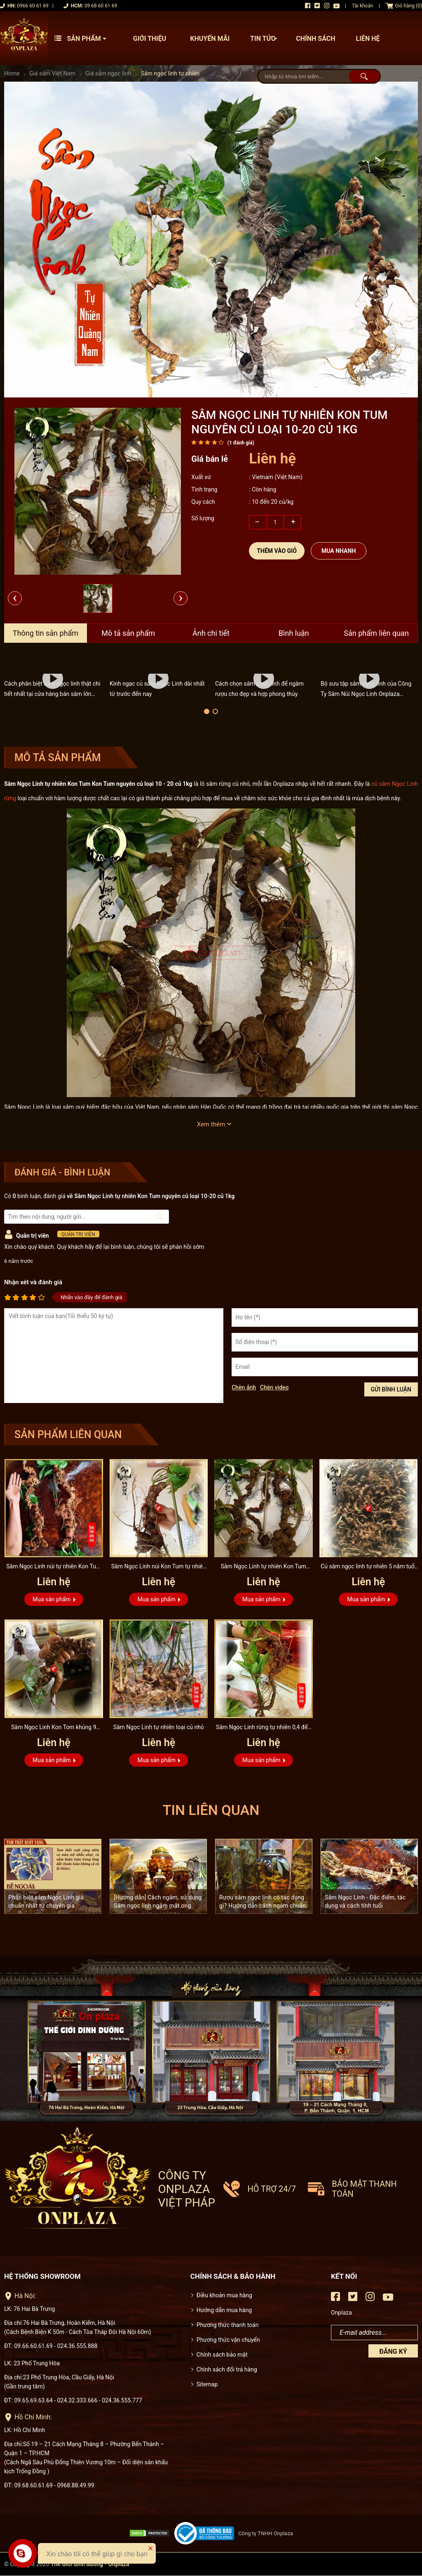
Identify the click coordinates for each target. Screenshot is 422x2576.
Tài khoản (362, 6)
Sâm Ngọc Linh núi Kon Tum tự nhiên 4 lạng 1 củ (158, 1567)
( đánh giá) (240, 443)
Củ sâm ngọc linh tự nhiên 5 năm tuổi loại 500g (368, 1567)
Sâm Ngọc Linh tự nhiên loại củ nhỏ (158, 1727)
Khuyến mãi (210, 38)
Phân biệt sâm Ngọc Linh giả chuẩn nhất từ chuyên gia (46, 1901)
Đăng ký (393, 2351)
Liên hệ (368, 38)
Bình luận (294, 633)
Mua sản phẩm (52, 1599)
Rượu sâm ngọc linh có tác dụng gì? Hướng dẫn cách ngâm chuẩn (262, 1901)
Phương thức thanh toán (228, 2325)
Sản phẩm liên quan (376, 633)
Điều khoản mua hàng (224, 2295)
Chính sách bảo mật (222, 2354)
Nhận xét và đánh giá (33, 1282)
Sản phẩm (82, 38)
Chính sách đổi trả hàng (227, 2369)
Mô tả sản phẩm (128, 633)
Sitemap (207, 2384)
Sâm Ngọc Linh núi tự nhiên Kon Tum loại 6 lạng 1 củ (53, 1567)
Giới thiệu (149, 38)
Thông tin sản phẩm (45, 633)
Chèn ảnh (244, 1387)
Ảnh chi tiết (211, 633)
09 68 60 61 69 (100, 6)
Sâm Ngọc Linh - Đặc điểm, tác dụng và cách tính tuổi (365, 1901)
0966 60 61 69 (32, 6)
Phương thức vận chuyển (228, 2339)
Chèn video (274, 1387)
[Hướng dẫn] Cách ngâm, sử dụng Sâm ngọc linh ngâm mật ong (158, 1901)
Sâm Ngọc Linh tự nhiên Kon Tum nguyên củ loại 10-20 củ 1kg (263, 1567)
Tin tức (265, 38)
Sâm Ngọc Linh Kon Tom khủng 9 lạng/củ (53, 1728)
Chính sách (315, 38)
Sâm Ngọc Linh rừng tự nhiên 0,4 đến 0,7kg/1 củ (263, 1728)
